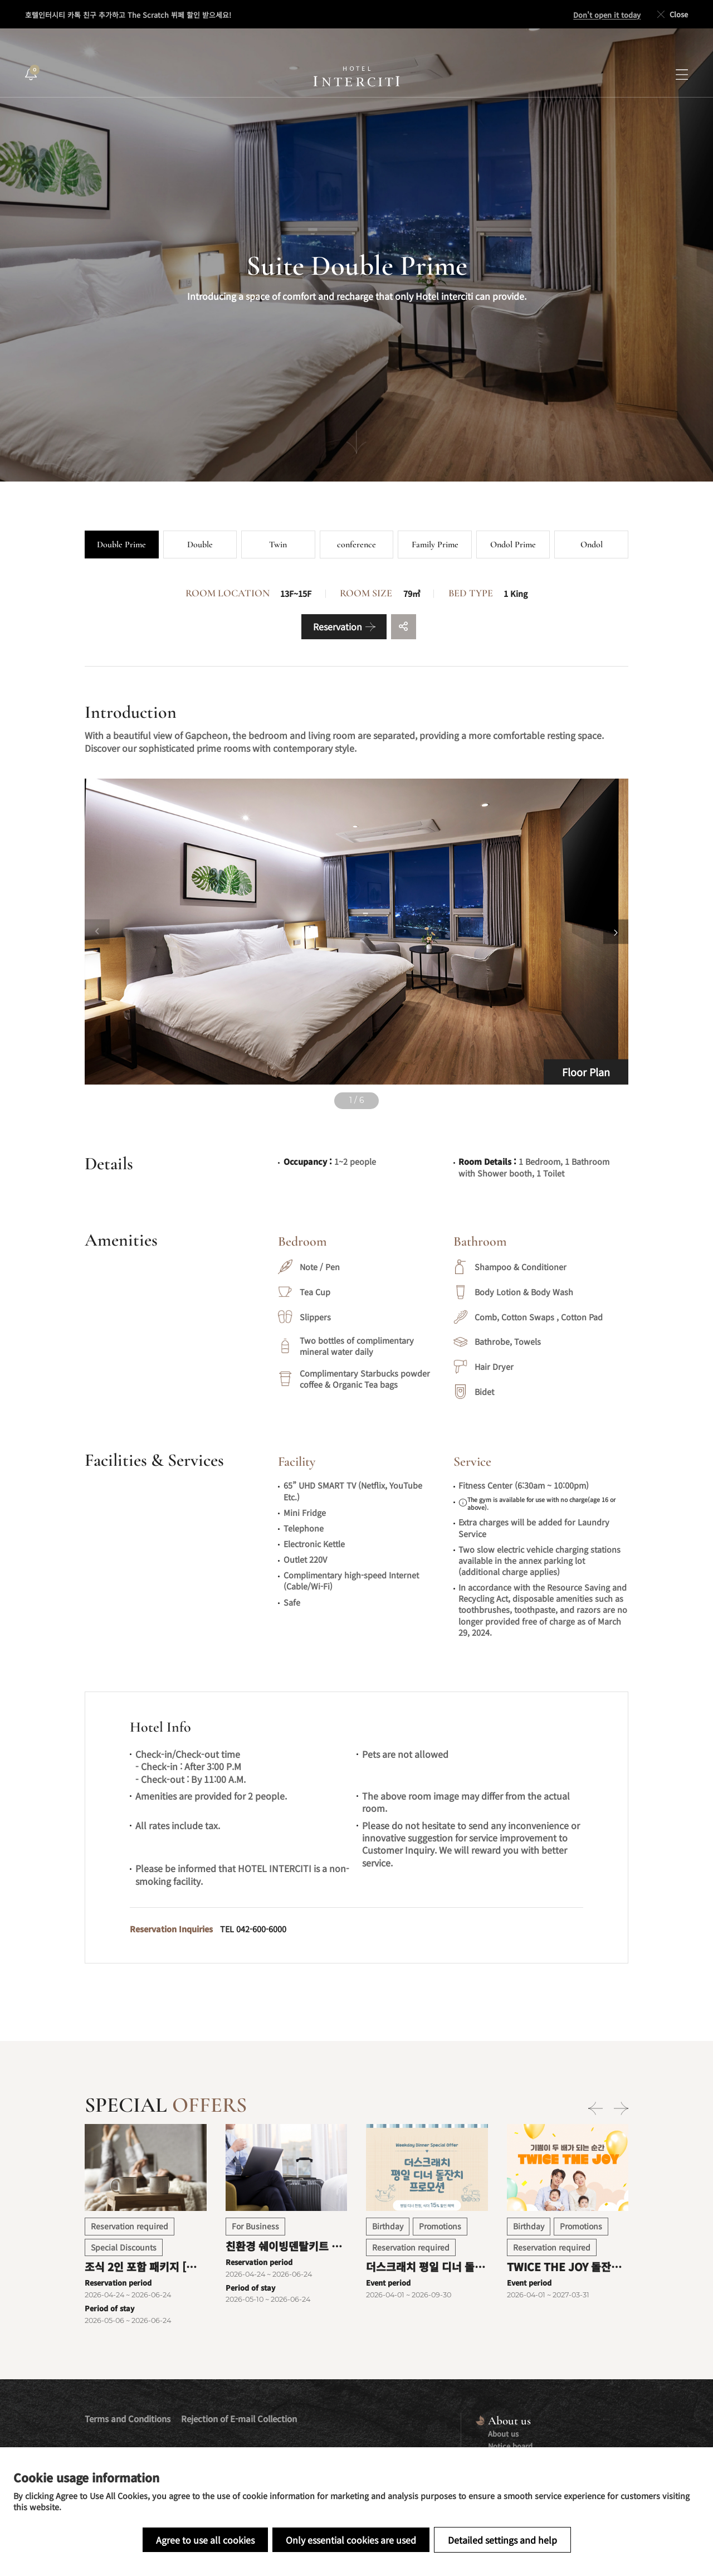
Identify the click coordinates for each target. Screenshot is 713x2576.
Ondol (591, 544)
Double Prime (121, 544)
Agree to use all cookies (205, 2539)
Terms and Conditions (127, 2418)
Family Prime (435, 544)
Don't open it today (607, 15)
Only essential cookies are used (351, 2539)
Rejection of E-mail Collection (239, 2418)
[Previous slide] (97, 931)
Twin (278, 544)
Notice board (510, 2446)
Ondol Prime (513, 544)
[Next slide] (615, 931)
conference (356, 544)
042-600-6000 (261, 1929)
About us (503, 2433)
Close (671, 14)
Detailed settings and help (502, 2539)
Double (200, 544)
